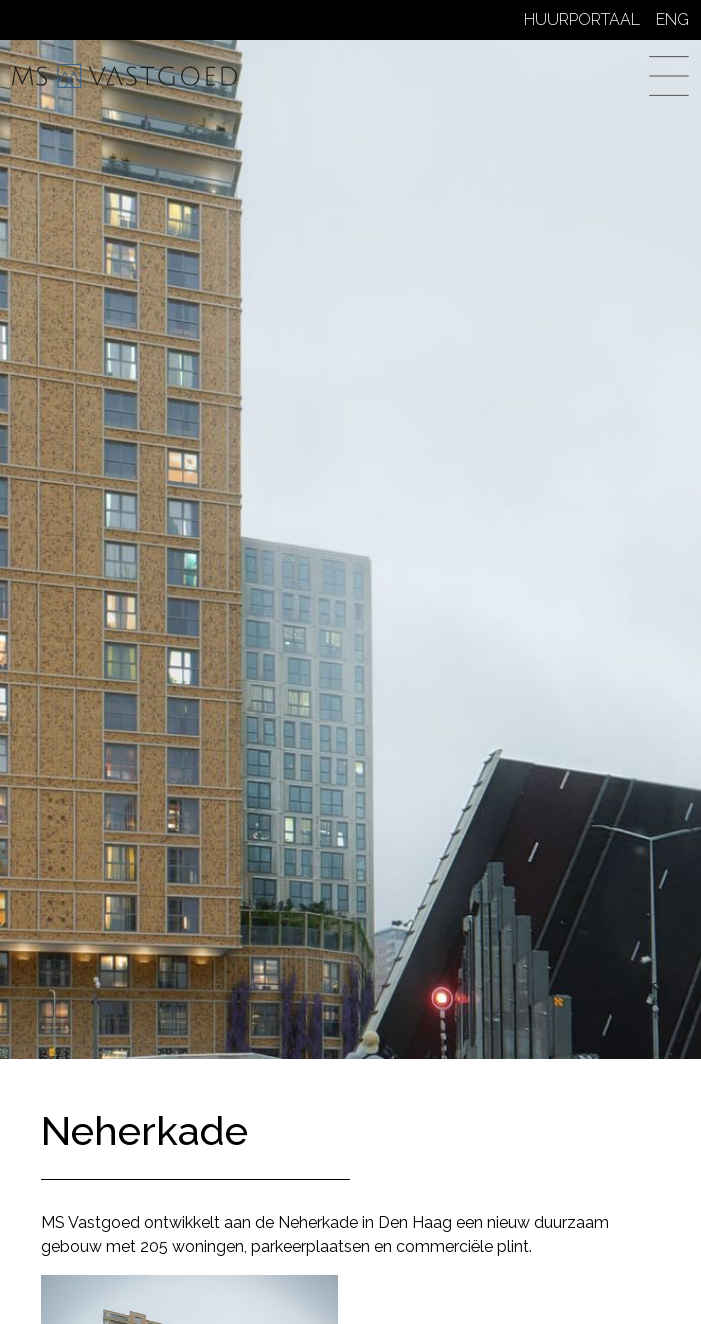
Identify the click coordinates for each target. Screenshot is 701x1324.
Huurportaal (582, 19)
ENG (672, 19)
